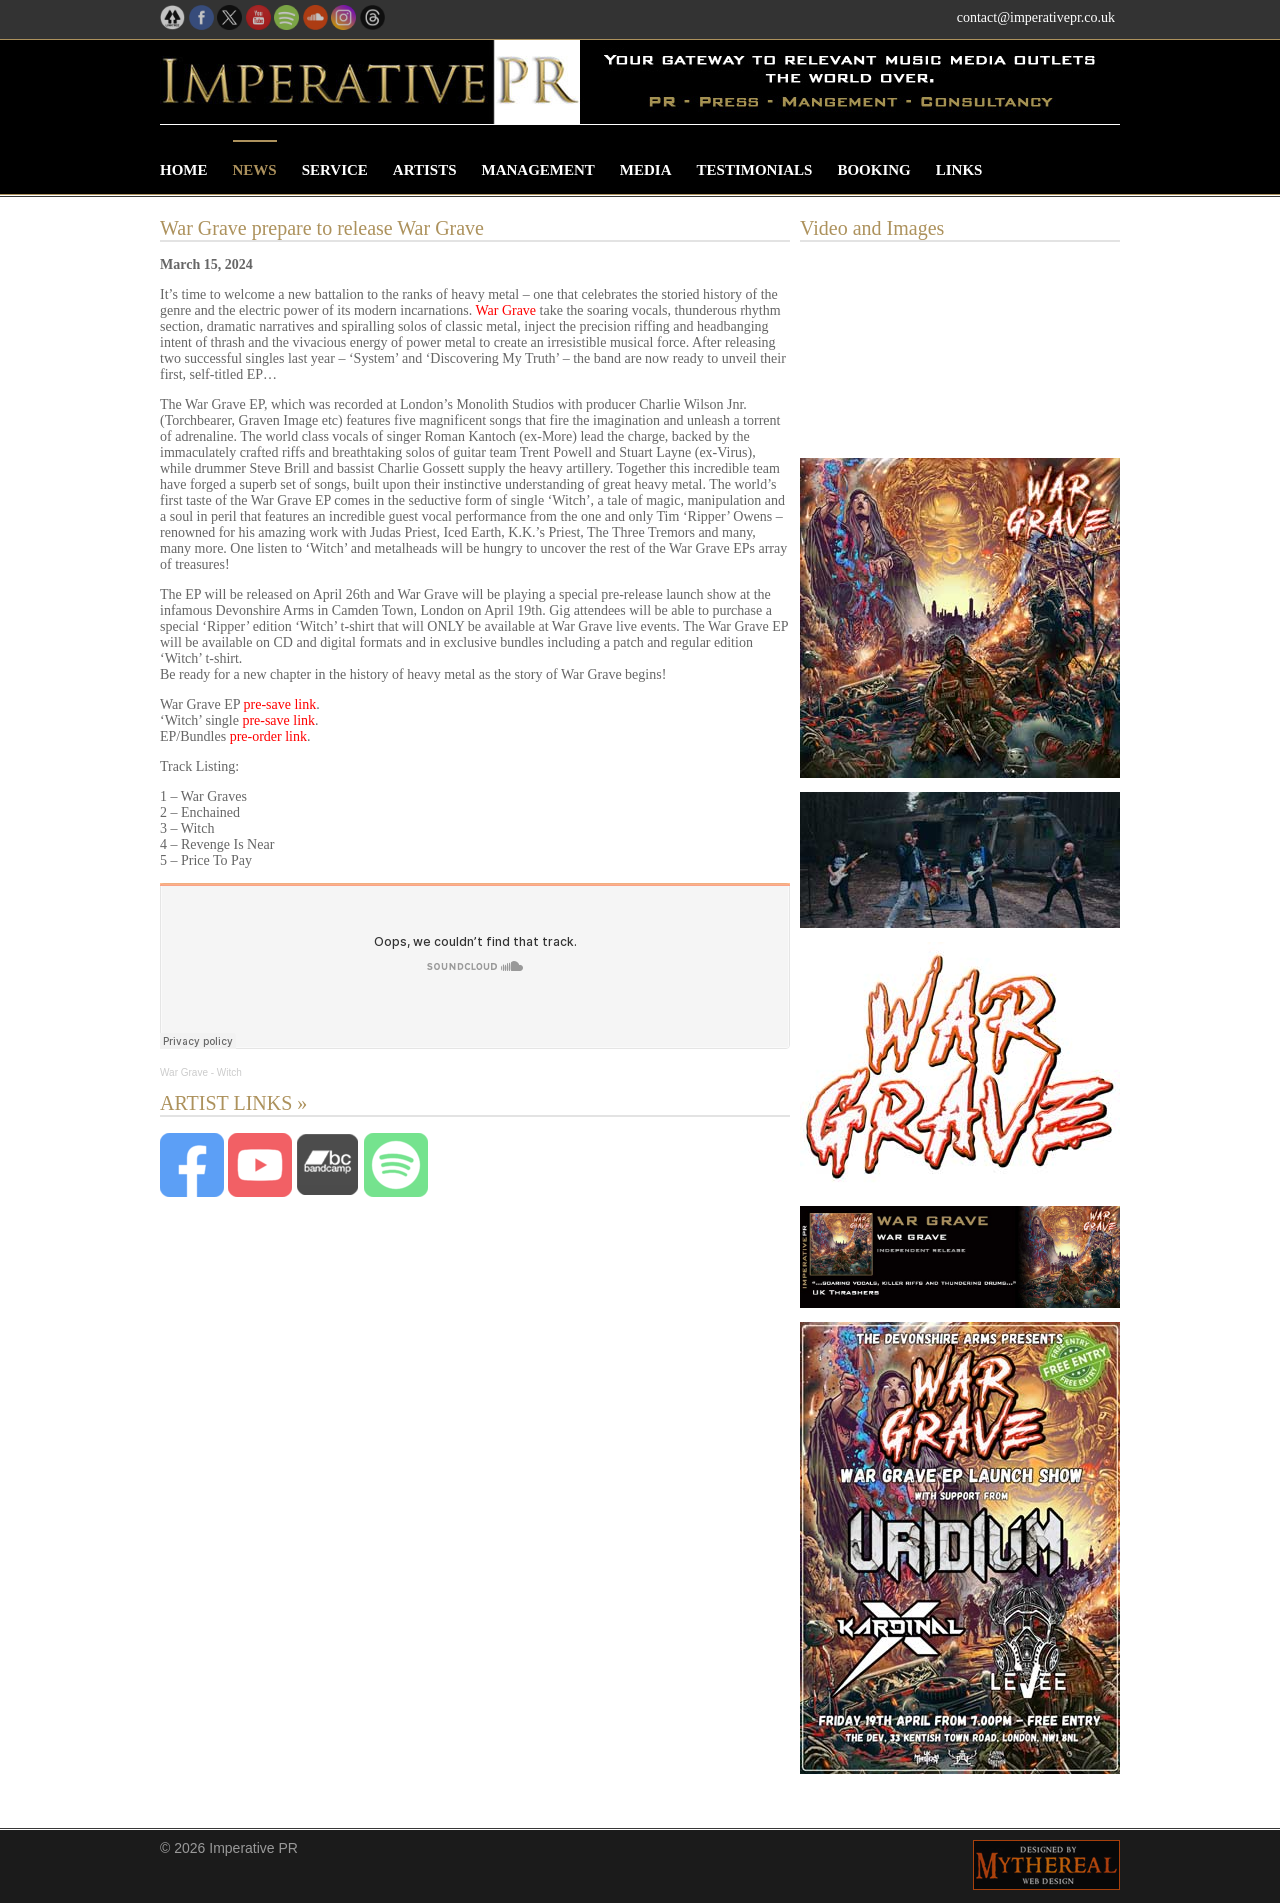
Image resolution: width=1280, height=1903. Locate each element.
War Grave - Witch (201, 1072)
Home (184, 170)
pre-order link (268, 736)
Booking (873, 170)
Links (959, 170)
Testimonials (755, 170)
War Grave (505, 310)
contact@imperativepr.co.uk (1036, 17)
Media (646, 170)
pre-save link (280, 704)
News (255, 170)
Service (335, 170)
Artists (425, 170)
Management (538, 170)
